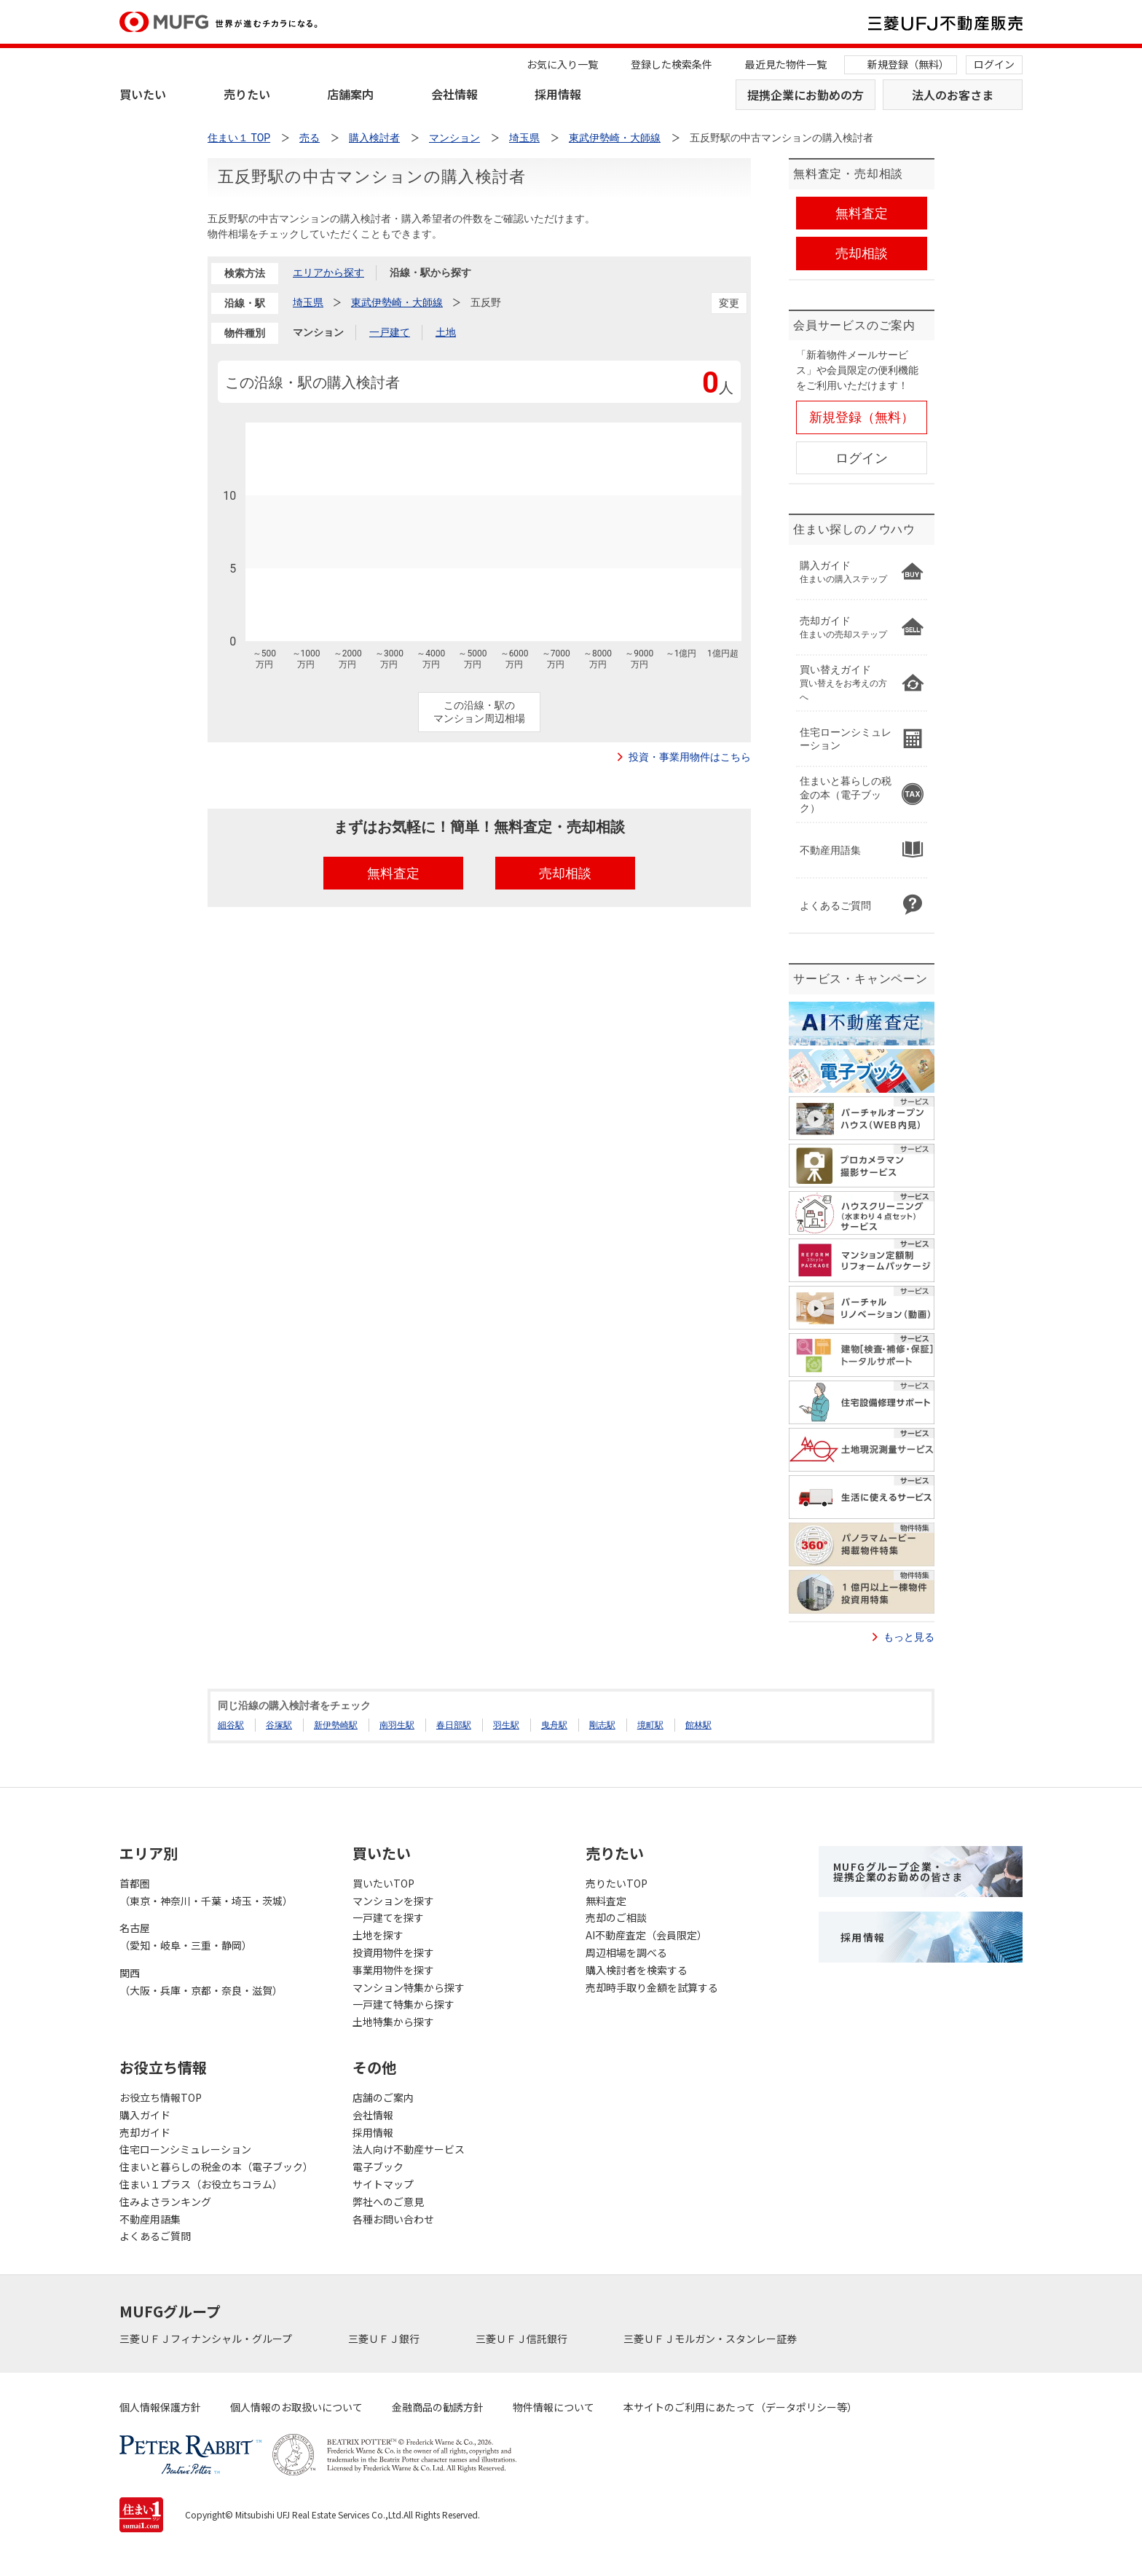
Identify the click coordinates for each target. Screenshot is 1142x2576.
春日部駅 (453, 1725)
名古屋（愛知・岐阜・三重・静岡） (185, 1936)
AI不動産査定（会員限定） (646, 1935)
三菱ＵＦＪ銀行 (385, 2338)
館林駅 (698, 1725)
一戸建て (389, 332)
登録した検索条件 (671, 64)
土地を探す (378, 1935)
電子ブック (378, 2166)
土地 (446, 332)
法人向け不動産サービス (409, 2149)
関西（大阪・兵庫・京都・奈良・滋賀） (201, 1982)
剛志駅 (602, 1725)
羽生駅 (506, 1725)
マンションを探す (393, 1900)
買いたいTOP (383, 1883)
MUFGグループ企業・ (898, 1871)
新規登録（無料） (908, 64)
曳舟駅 (554, 1725)
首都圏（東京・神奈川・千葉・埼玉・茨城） (206, 1892)
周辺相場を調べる (626, 1952)
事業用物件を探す (393, 1970)
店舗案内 (350, 94)
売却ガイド (144, 2132)
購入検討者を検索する (637, 1970)
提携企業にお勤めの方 (805, 94)
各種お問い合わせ (393, 2219)
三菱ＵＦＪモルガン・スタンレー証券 (711, 2338)
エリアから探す (328, 272)
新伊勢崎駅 (336, 1725)
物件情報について (553, 2407)
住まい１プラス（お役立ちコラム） (201, 2184)
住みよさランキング (165, 2201)
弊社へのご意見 (388, 2201)
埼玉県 (308, 302)
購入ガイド (144, 2115)
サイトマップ (383, 2184)
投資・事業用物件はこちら (690, 757)
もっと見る (908, 1637)
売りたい (247, 94)
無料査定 (606, 1900)
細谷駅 (231, 1725)
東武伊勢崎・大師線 (397, 302)
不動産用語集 (150, 2219)
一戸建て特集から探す (403, 2004)
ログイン (994, 64)
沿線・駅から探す (430, 272)
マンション (318, 332)
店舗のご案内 (383, 2097)
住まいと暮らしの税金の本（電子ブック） (216, 2166)
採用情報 (558, 94)
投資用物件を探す (393, 1952)
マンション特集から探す (409, 1987)
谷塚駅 (279, 1725)
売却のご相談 (616, 1917)
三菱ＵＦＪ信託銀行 (523, 2338)
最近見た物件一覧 (786, 64)
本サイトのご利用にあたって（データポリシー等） (740, 2407)
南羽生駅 (396, 1725)
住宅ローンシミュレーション (185, 2149)
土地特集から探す (393, 2021)
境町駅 (650, 1725)
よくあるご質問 (155, 2236)
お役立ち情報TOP (160, 2097)
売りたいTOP (616, 1883)
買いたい (142, 94)
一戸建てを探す (388, 1917)
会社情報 (454, 94)
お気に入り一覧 (562, 64)
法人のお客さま (952, 94)
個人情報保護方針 (160, 2407)
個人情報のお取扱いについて (296, 2407)
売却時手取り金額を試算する (652, 1987)
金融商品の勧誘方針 (438, 2407)
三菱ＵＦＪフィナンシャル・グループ (206, 2338)
